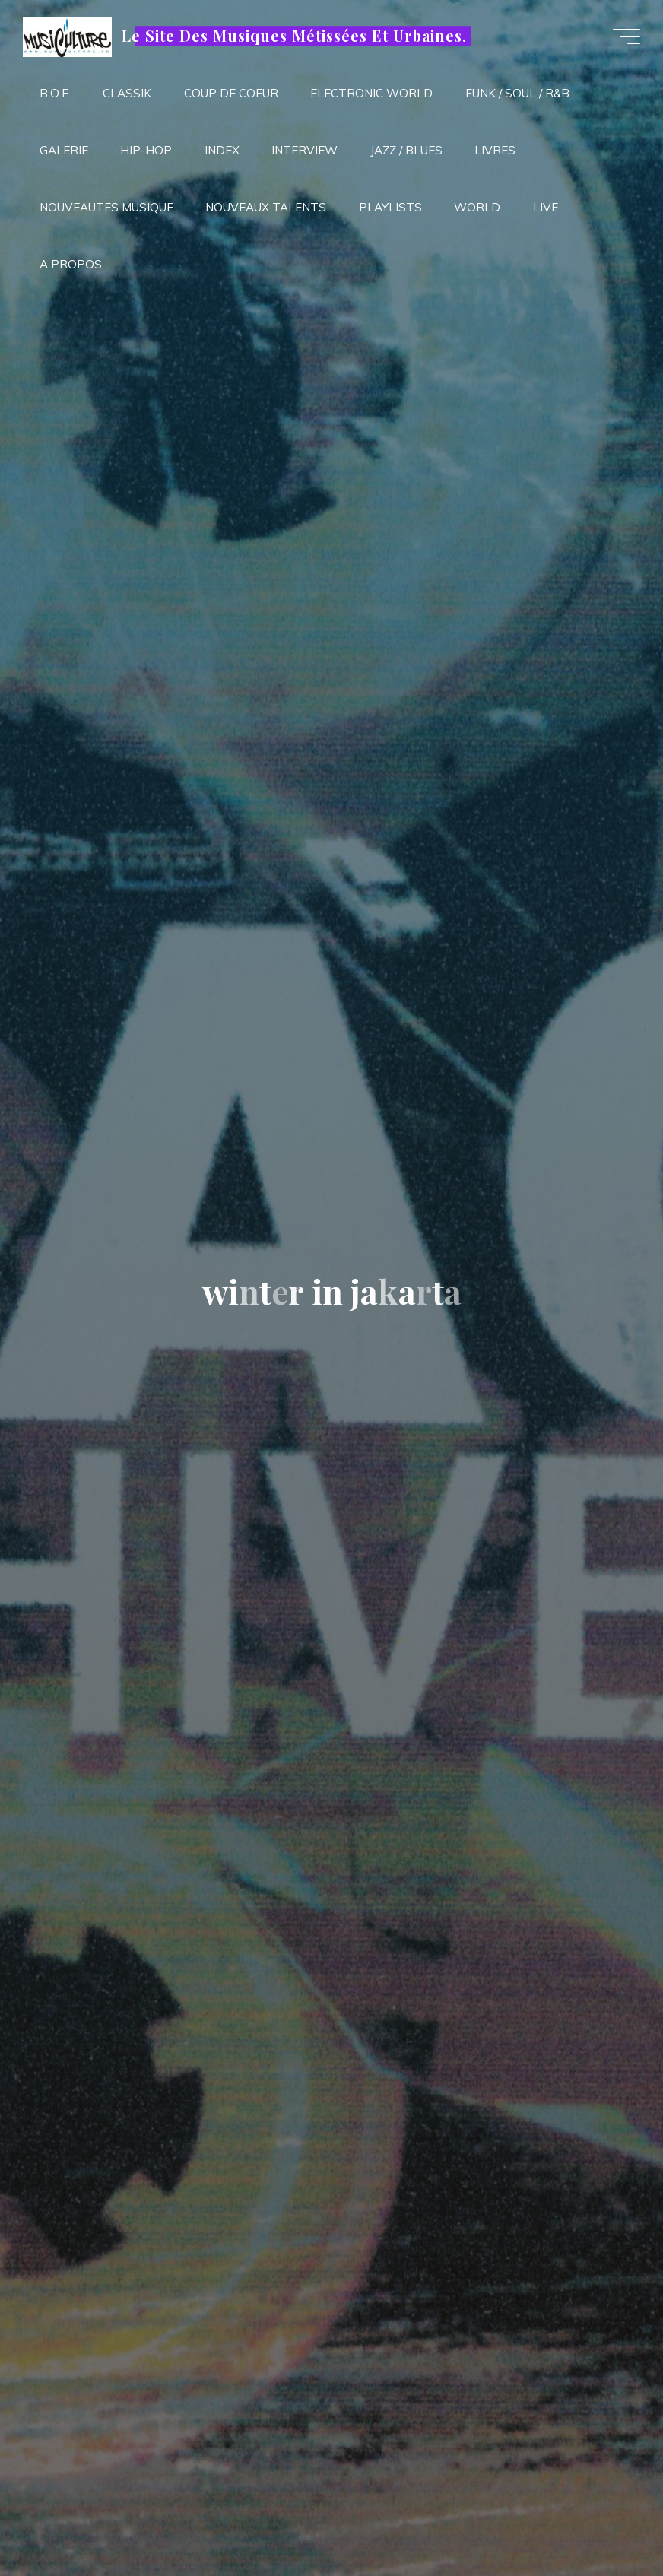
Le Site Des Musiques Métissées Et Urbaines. (294, 36)
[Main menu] (626, 36)
